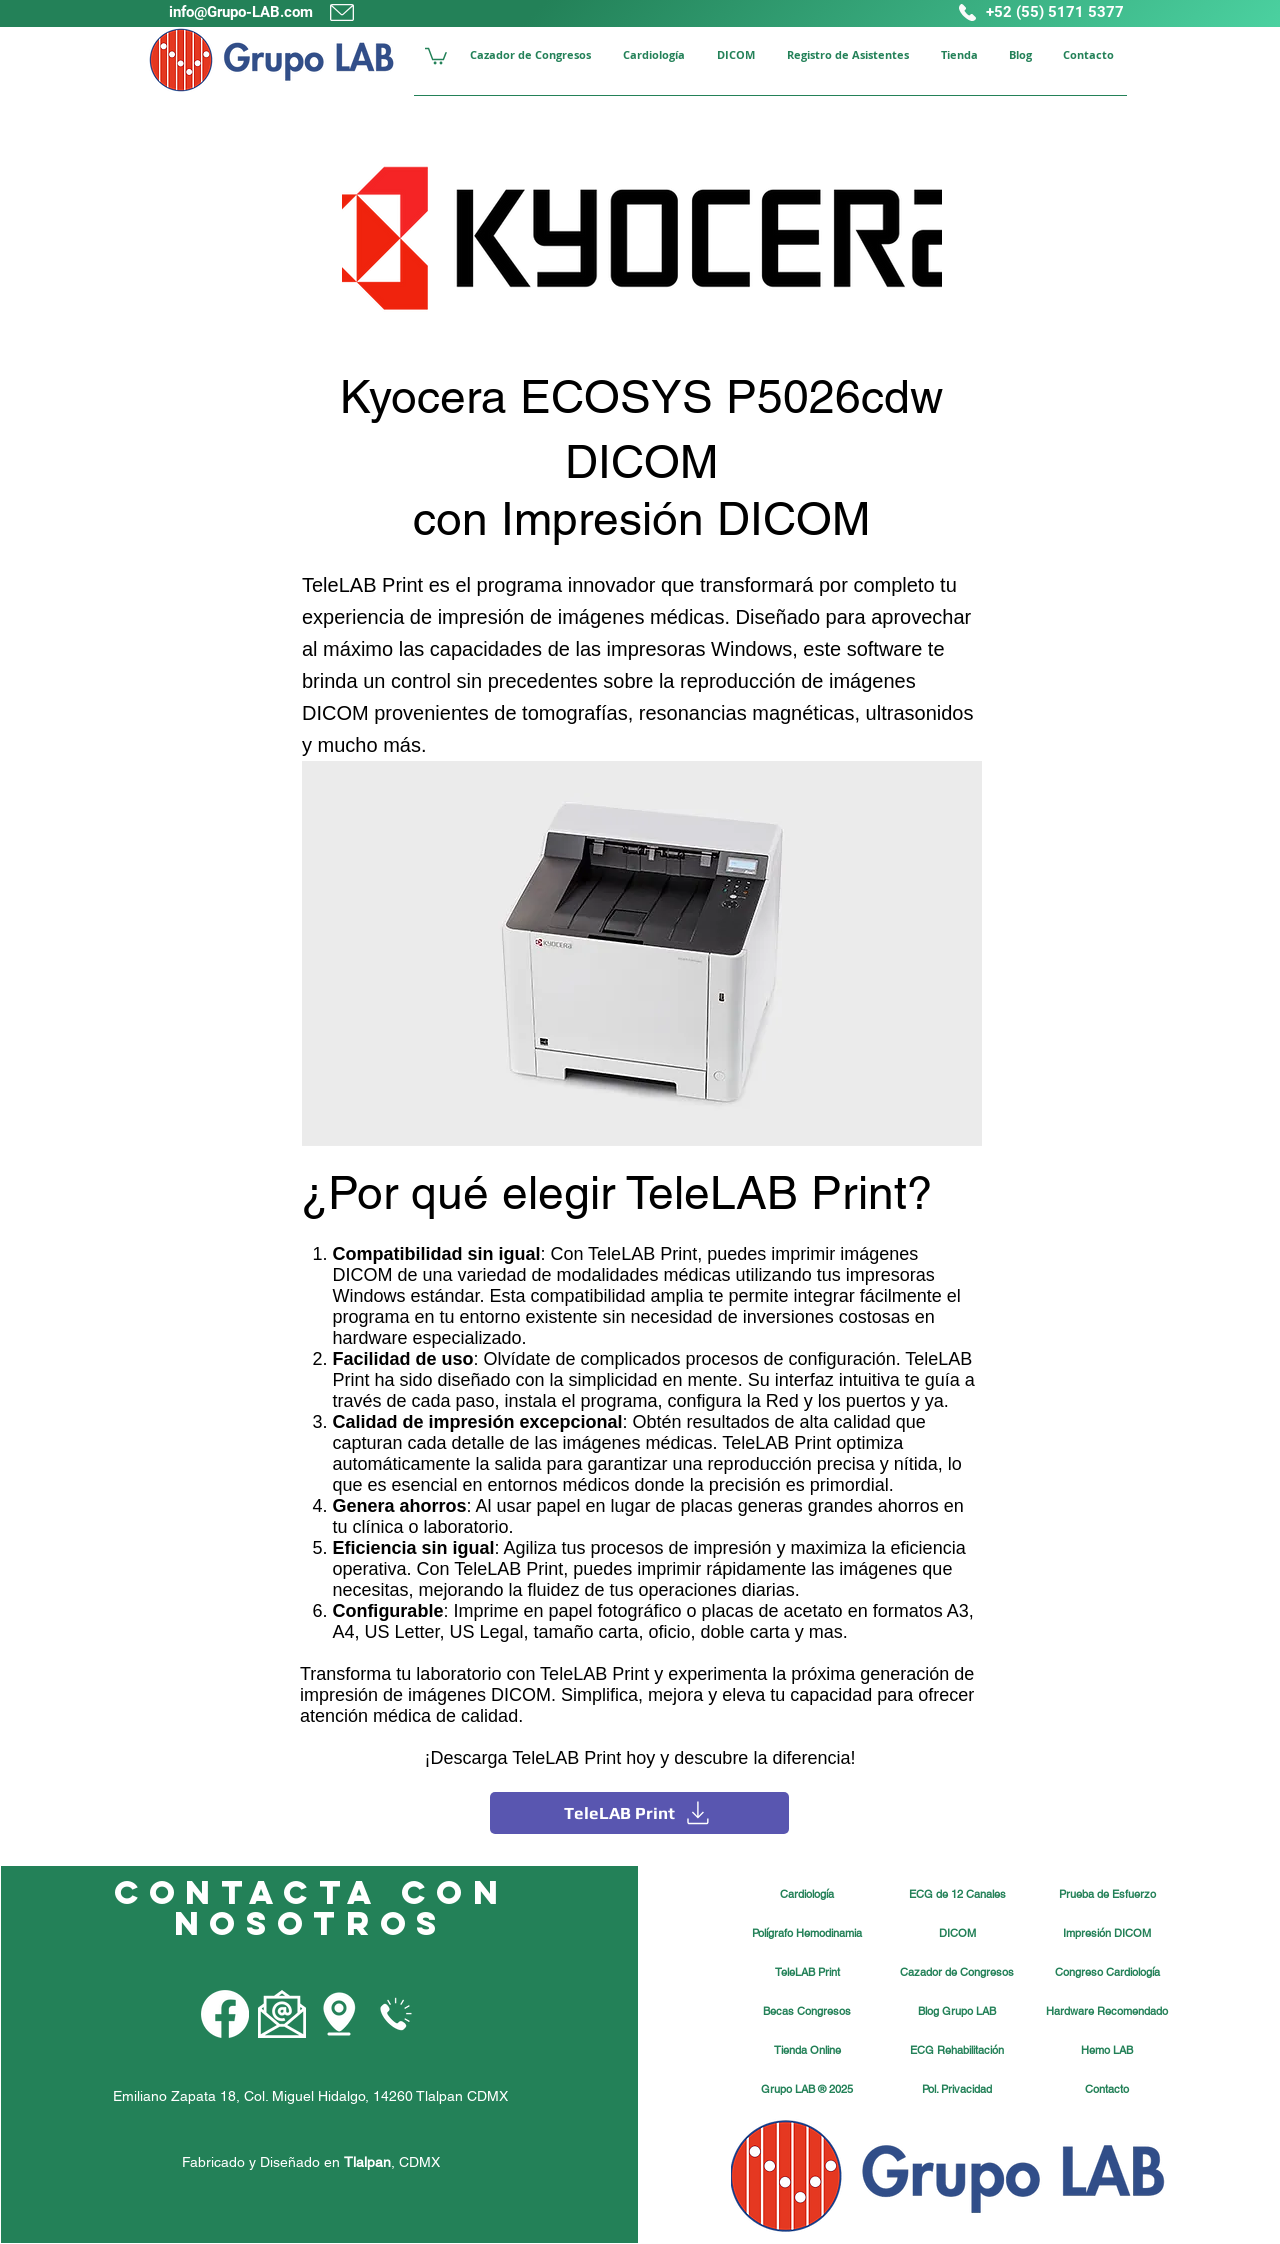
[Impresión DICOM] (1107, 1934)
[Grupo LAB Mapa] (339, 2014)
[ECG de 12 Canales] (957, 1895)
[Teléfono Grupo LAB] (396, 2014)
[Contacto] (1107, 2090)
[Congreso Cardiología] (1107, 1973)
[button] (436, 55)
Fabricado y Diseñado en (286, 2162)
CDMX (419, 2162)
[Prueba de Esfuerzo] (1107, 1895)
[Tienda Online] (807, 2051)
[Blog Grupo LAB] (957, 2012)
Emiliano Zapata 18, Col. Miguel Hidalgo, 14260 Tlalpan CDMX (310, 2096)
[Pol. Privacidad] (957, 2090)
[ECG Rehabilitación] (957, 2051)
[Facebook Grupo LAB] (225, 2014)
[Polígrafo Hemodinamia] (807, 1934)
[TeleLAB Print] (639, 1813)
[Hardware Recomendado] (1107, 2012)
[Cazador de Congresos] (957, 1973)
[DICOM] (957, 1934)
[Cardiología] (807, 1895)
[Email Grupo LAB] (282, 2014)
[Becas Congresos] (807, 2012)
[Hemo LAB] (1107, 2051)
